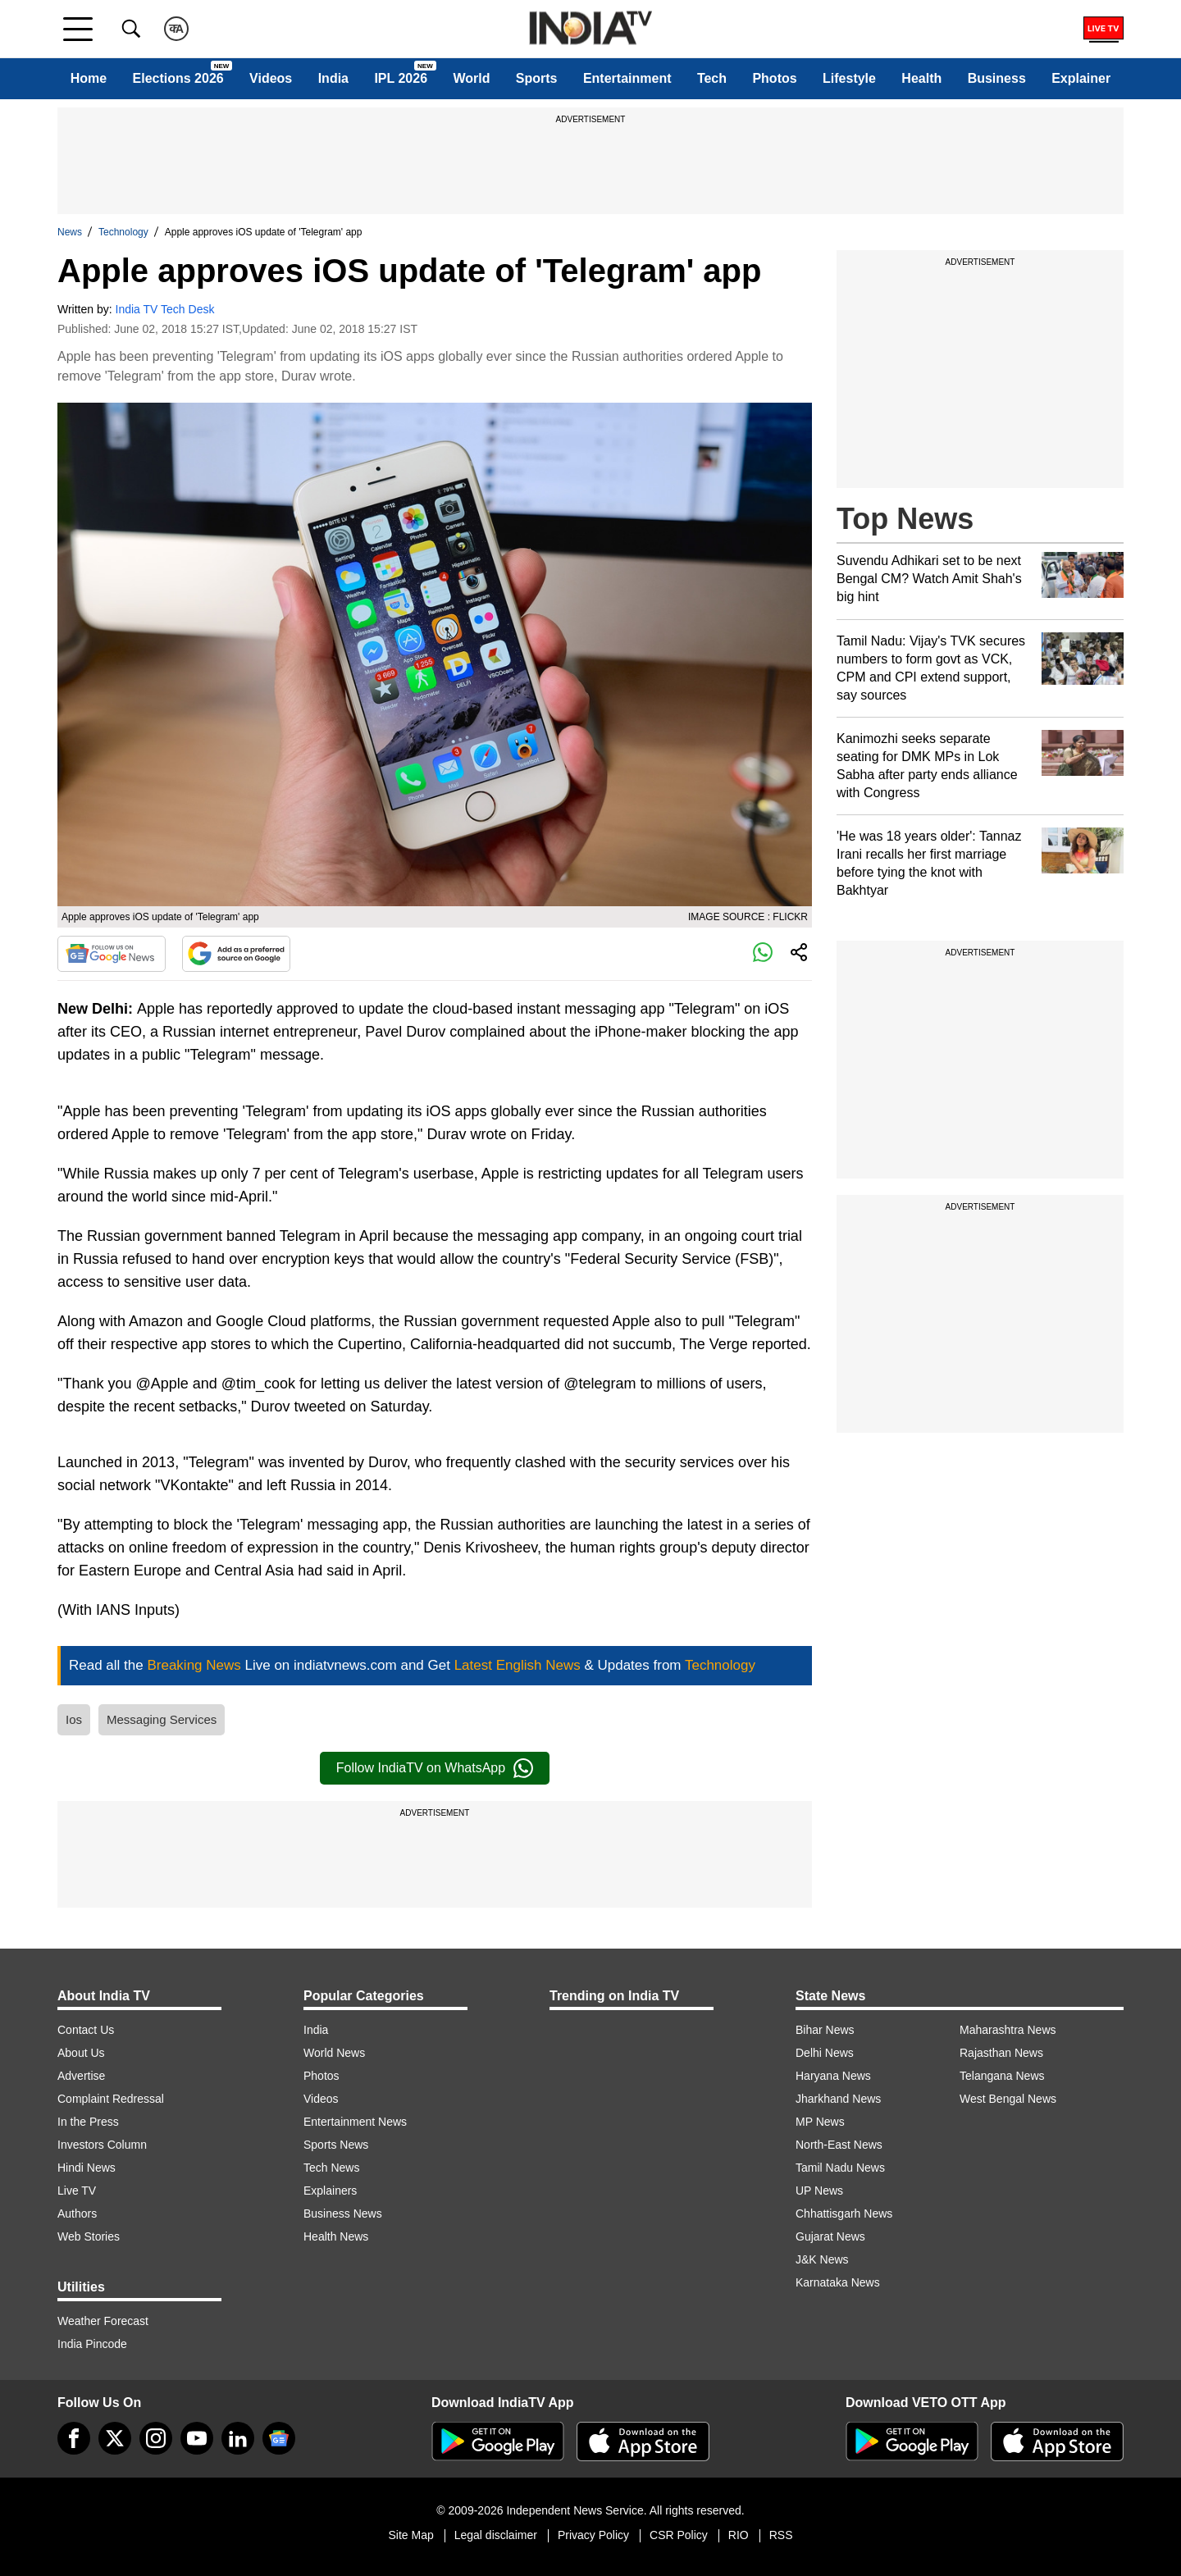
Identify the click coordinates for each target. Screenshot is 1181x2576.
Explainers (330, 2190)
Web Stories (88, 2236)
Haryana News (833, 2075)
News (69, 232)
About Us (81, 2052)
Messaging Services (162, 1719)
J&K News (822, 2259)
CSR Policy (679, 2535)
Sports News (335, 2144)
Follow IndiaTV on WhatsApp (434, 1768)
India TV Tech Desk (165, 309)
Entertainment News (355, 2121)
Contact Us (85, 2029)
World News (334, 2052)
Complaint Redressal (110, 2098)
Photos (774, 78)
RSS (781, 2535)
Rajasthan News (1001, 2052)
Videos (270, 78)
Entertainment (627, 78)
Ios (74, 1719)
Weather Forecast (102, 2321)
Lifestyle (849, 78)
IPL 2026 (400, 78)
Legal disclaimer (495, 2535)
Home (89, 78)
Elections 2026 (178, 78)
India (333, 78)
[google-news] (278, 2438)
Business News (342, 2213)
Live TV (76, 2190)
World (471, 78)
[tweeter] (114, 2438)
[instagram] (155, 2438)
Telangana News (1002, 2075)
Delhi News (825, 2052)
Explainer (1080, 78)
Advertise (81, 2075)
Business (997, 78)
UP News (819, 2190)
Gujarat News (830, 2236)
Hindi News (86, 2167)
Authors (77, 2213)
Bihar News (825, 2029)
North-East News (839, 2144)
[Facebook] (73, 2438)
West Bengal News (1008, 2098)
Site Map (410, 2535)
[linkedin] (237, 2438)
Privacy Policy (593, 2535)
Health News (335, 2236)
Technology (123, 232)
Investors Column (102, 2144)
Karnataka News (838, 2282)
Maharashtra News (1008, 2029)
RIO (738, 2535)
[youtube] (196, 2438)
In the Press (88, 2121)
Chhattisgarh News (844, 2213)
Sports (537, 78)
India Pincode (92, 2343)
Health (921, 78)
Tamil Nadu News (840, 2167)
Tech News (331, 2167)
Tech (712, 78)
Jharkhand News (838, 2098)
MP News (820, 2121)
